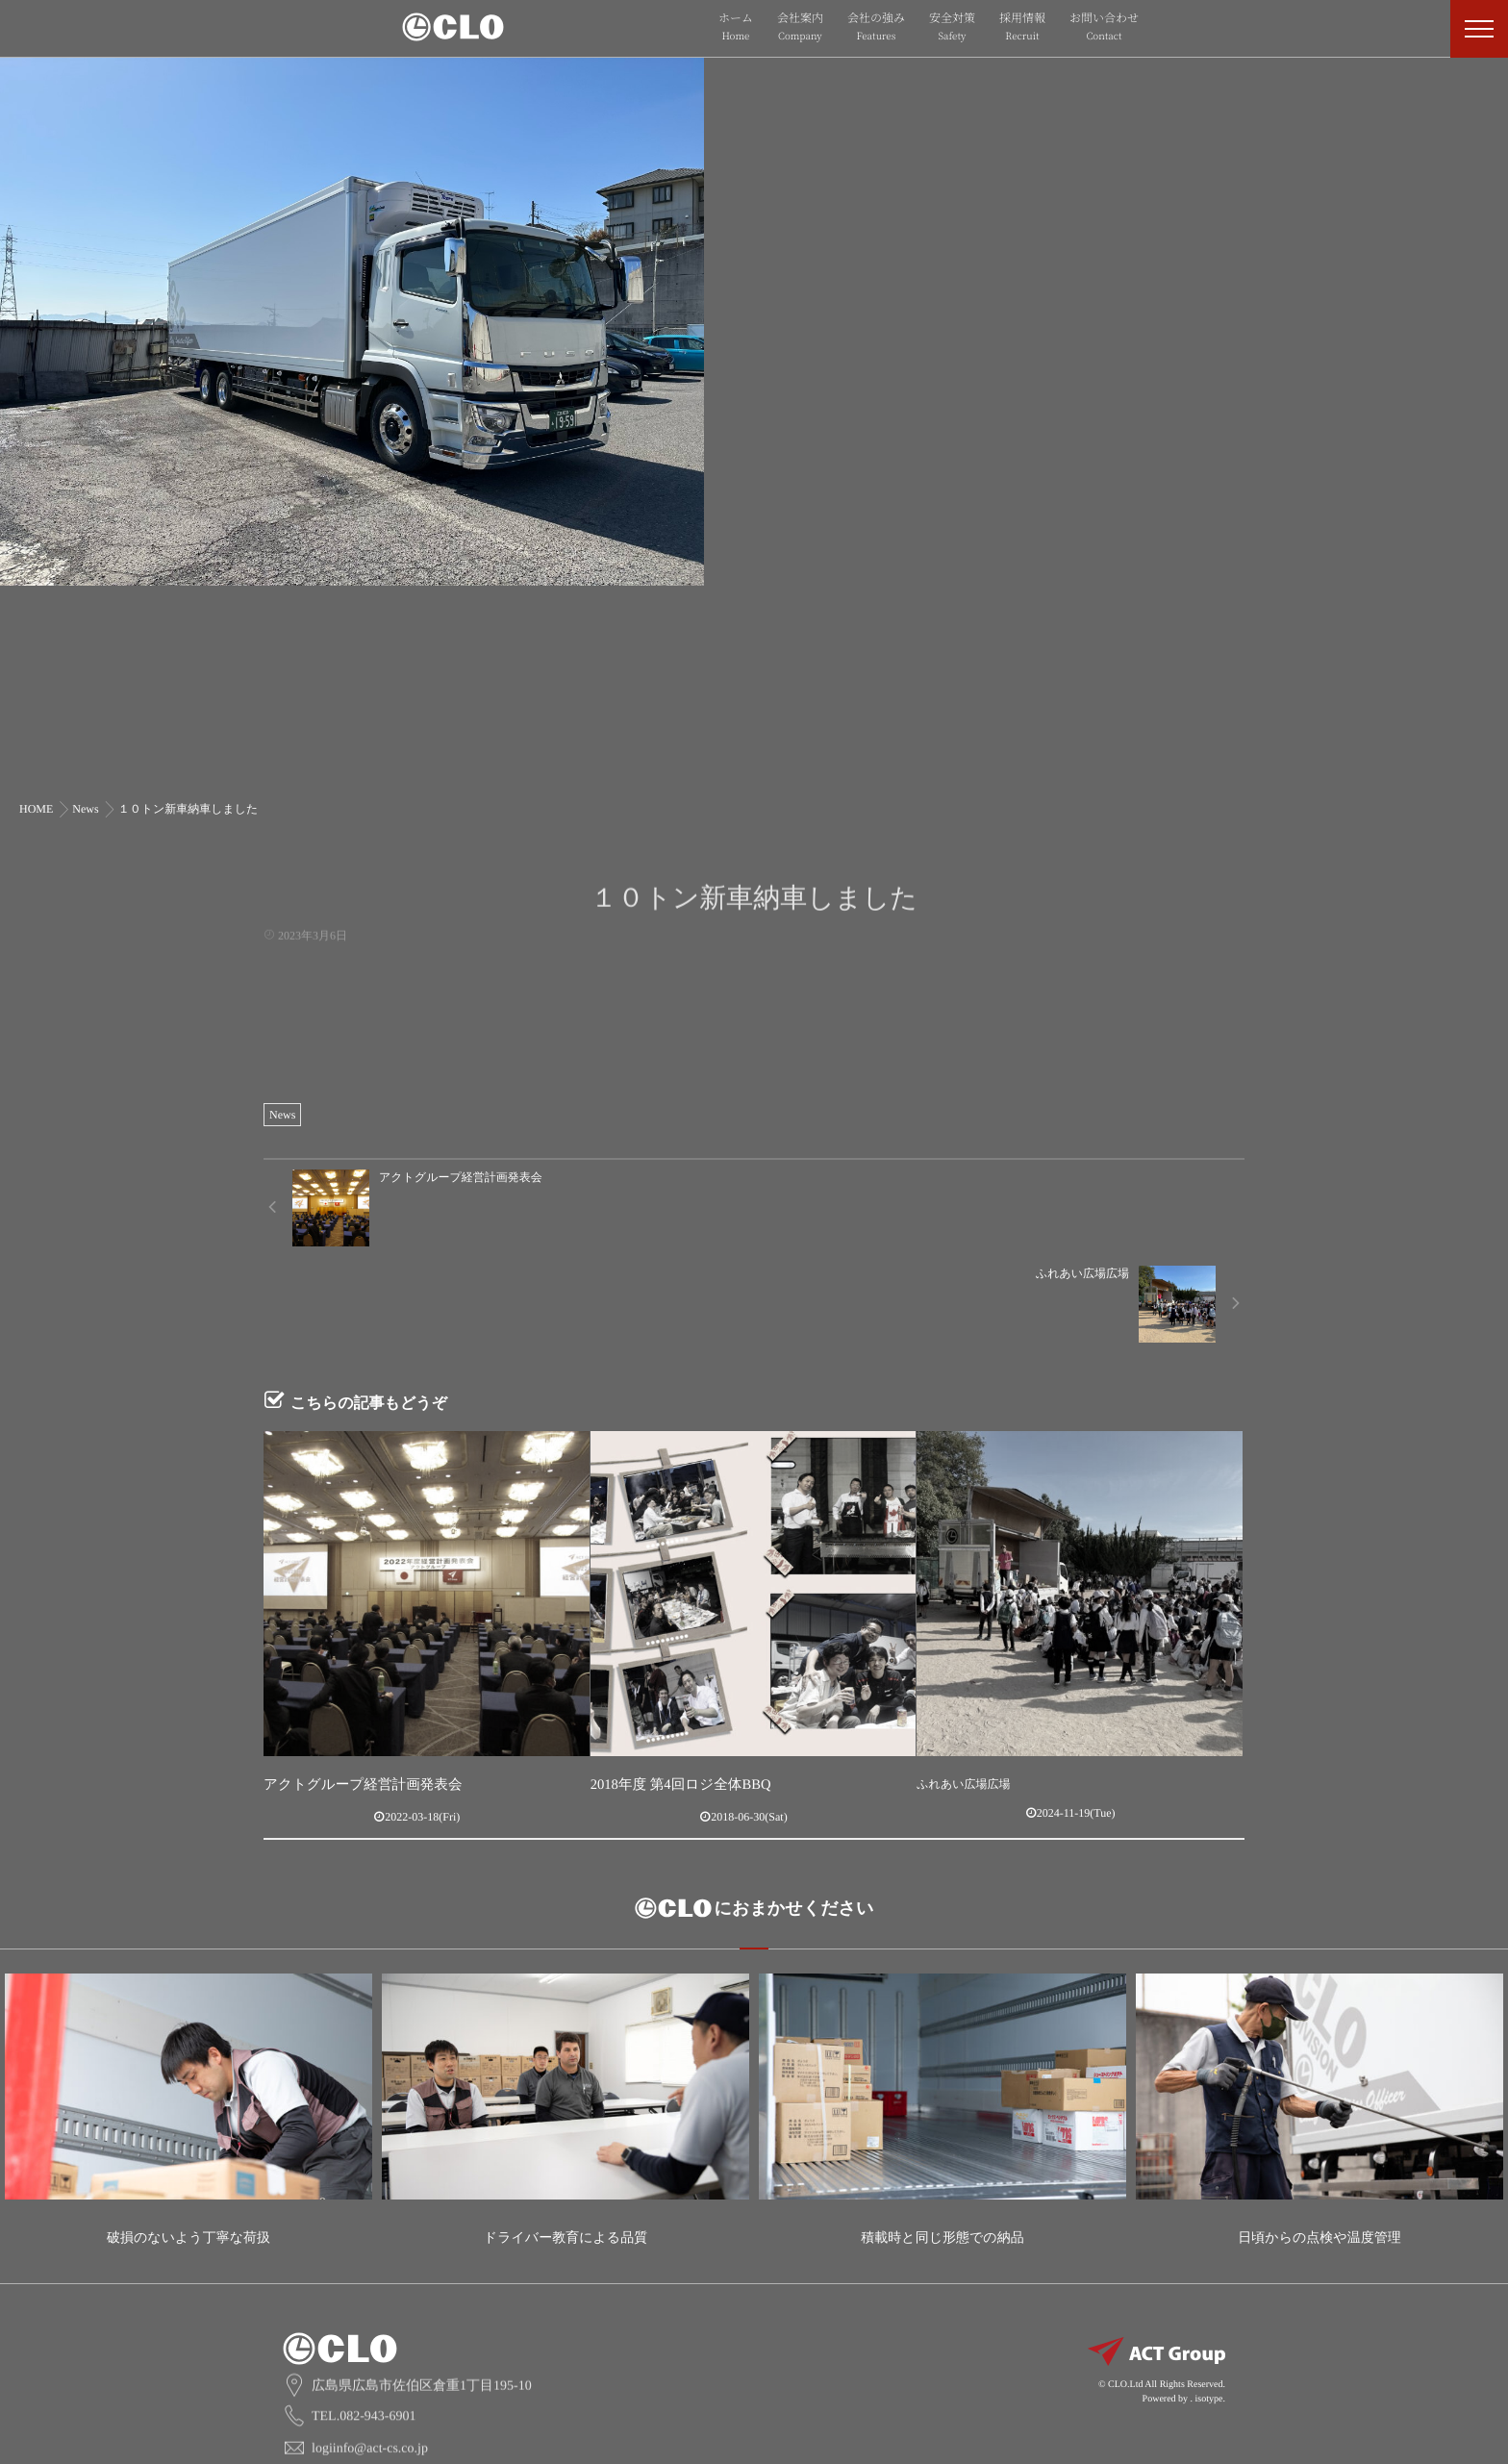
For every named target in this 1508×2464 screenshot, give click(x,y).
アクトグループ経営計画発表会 (345, 1688)
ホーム (735, 27)
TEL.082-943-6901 (363, 2289)
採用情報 (1022, 27)
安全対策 (952, 27)
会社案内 (800, 27)
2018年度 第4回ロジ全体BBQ (665, 1688)
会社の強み (876, 27)
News (282, 1114)
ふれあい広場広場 (963, 1688)
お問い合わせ (1104, 27)
